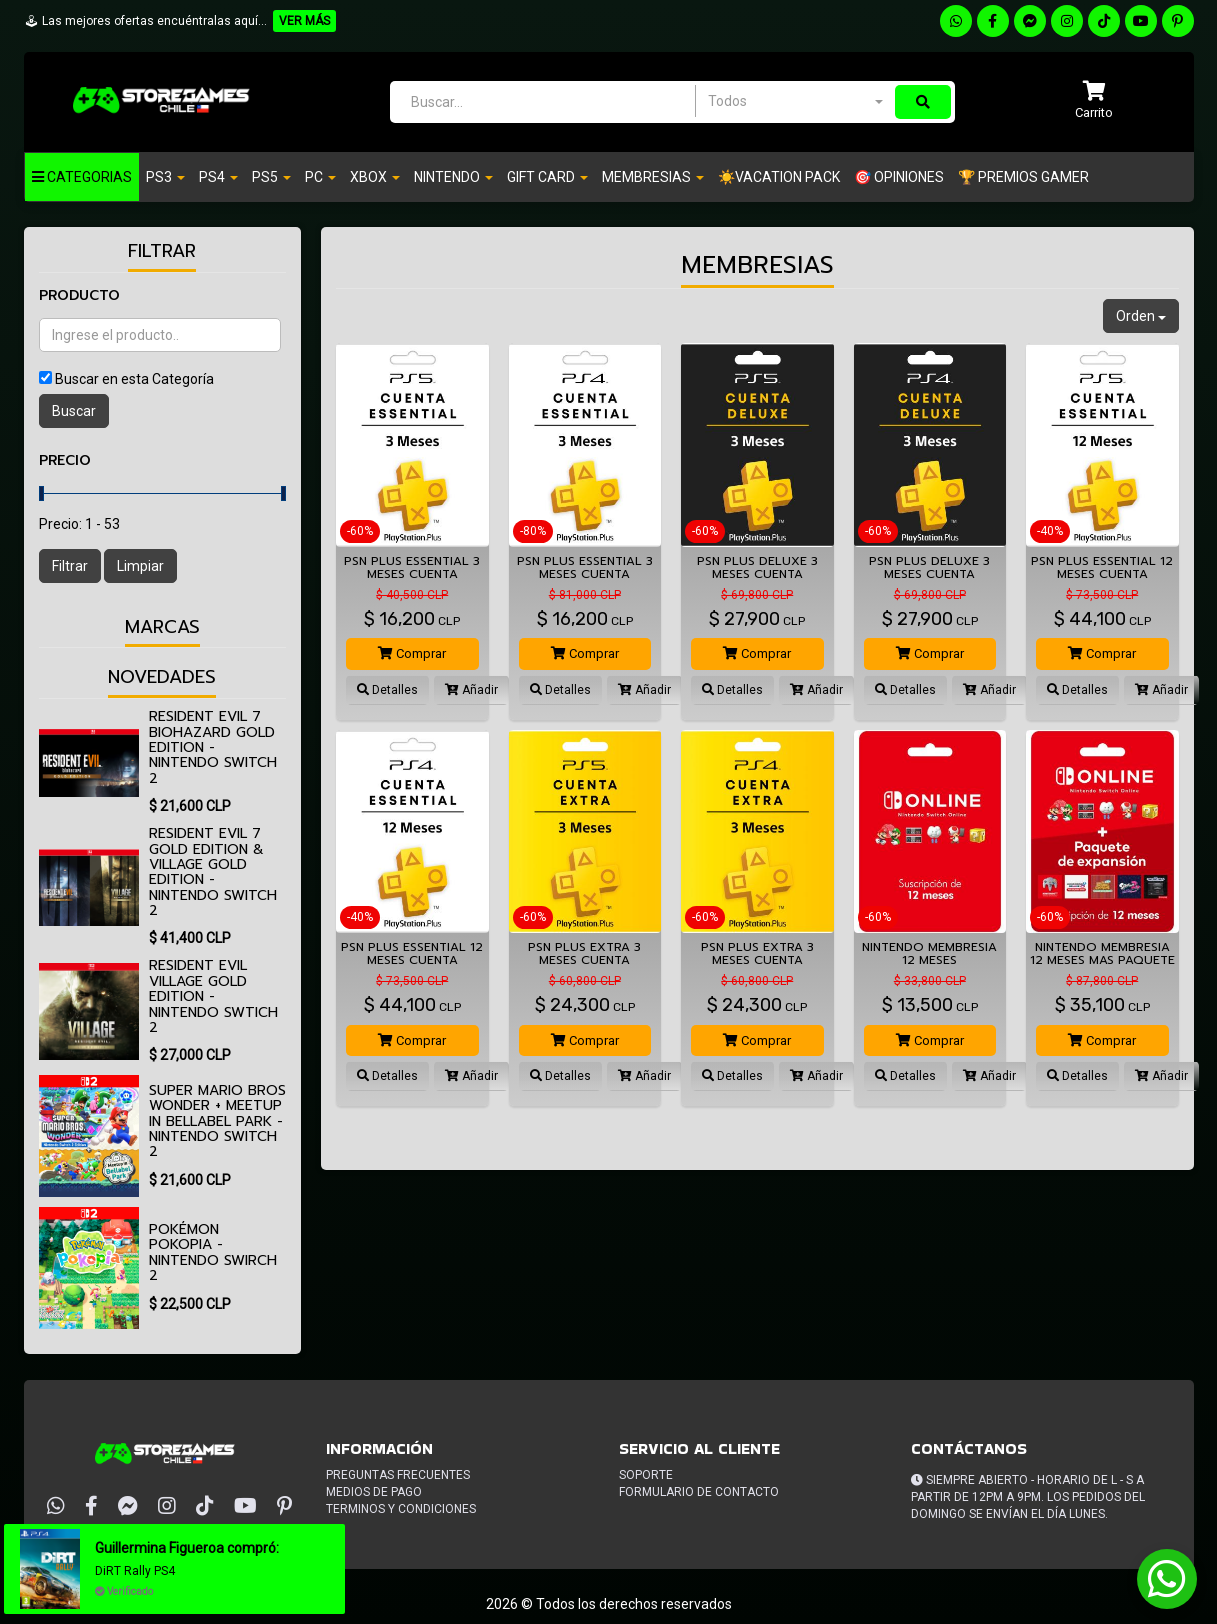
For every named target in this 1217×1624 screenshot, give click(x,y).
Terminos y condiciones (401, 1509)
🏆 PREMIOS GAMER (1023, 177)
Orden (1141, 316)
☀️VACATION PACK (779, 177)
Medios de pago (374, 1492)
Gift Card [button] (547, 177)
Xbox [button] (375, 177)
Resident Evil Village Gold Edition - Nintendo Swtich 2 (213, 996)
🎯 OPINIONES (899, 177)
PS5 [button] (271, 177)
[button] (1094, 101)
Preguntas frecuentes (398, 1475)
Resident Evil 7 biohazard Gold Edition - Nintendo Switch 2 (213, 747)
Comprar (412, 653)
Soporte (646, 1475)
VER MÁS (304, 21)
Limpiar (140, 566)
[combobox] (795, 101)
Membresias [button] (653, 177)
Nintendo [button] (453, 177)
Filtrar (70, 566)
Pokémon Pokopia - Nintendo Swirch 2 (213, 1252)
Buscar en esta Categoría (134, 379)
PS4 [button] (218, 177)
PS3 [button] (165, 177)
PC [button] (320, 177)
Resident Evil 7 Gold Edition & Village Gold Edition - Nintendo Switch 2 (213, 872)
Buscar (74, 411)
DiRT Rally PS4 (135, 1571)
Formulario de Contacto (699, 1492)
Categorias (82, 177)
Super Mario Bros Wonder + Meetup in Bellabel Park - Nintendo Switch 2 (217, 1121)
